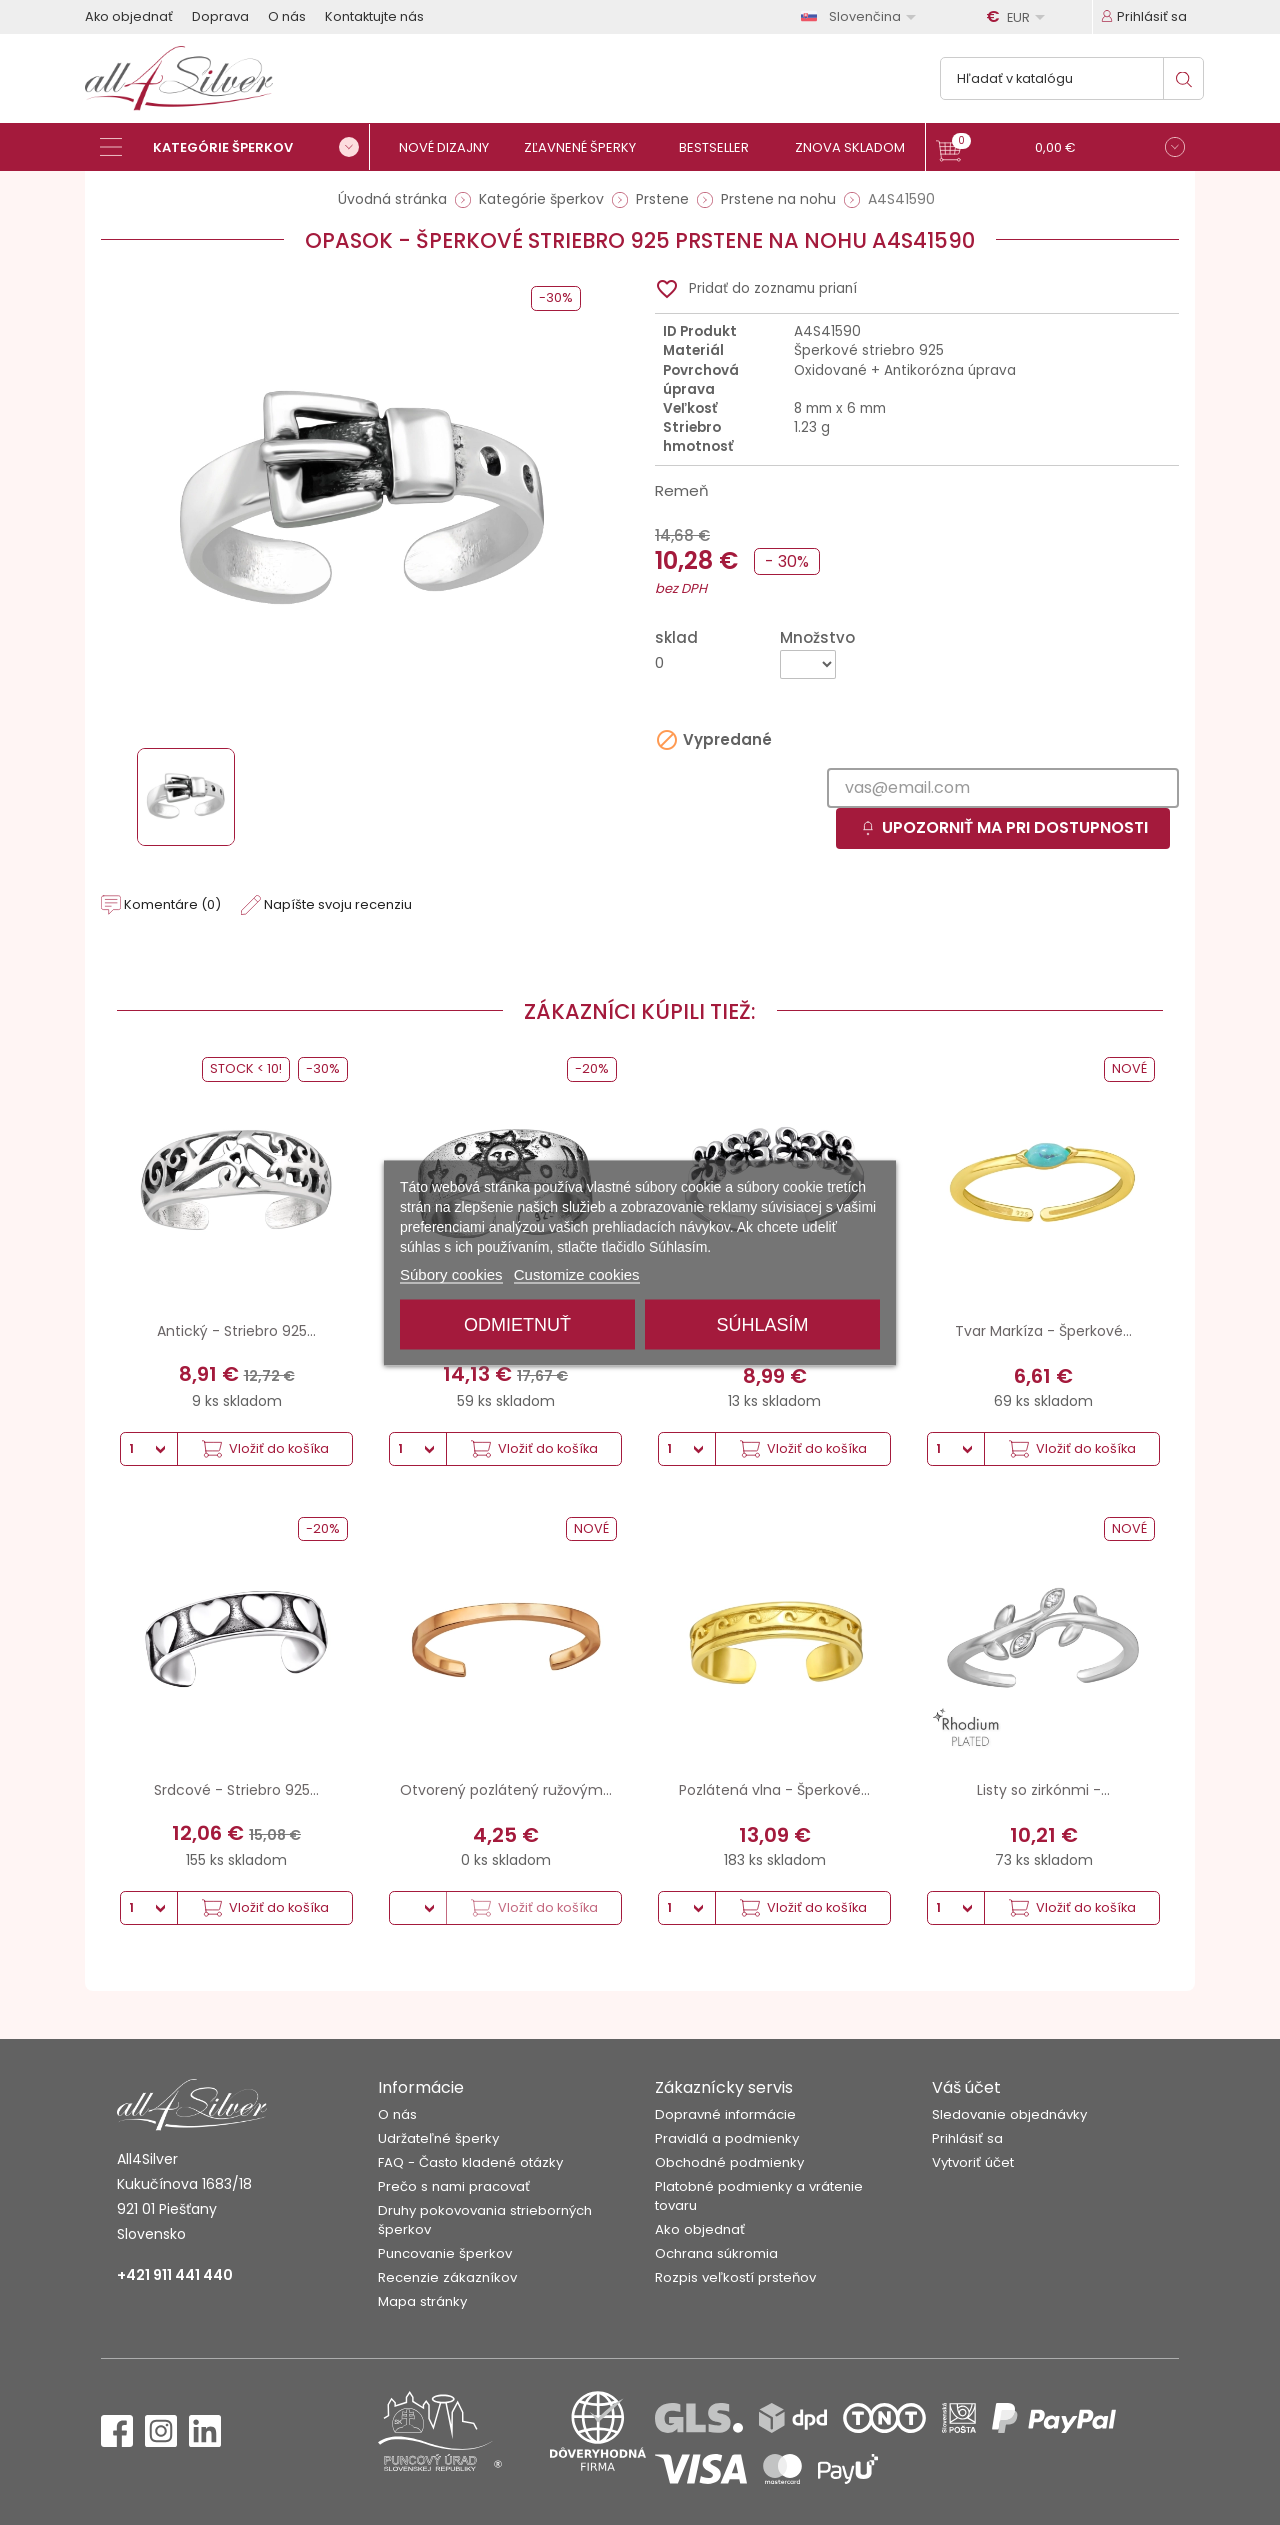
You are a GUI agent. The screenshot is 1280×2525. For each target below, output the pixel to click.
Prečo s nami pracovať (454, 2186)
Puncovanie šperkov (445, 2253)
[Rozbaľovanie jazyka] (862, 16)
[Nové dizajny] (452, 147)
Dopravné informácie (725, 2114)
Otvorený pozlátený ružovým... (506, 1790)
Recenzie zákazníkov (447, 2277)
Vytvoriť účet (973, 2162)
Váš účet (966, 2087)
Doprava (220, 16)
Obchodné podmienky (729, 2162)
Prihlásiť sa (967, 2138)
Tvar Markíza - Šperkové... (1043, 1331)
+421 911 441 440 (175, 2275)
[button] (1060, 149)
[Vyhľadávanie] (1072, 78)
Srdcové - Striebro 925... (236, 1790)
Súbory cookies (451, 1273)
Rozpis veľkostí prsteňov (735, 2277)
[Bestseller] (722, 147)
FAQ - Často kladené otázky (470, 2162)
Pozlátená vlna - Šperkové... (774, 1790)
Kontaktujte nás (374, 16)
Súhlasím (762, 1324)
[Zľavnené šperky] (587, 147)
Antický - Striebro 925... (236, 1331)
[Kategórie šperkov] (235, 147)
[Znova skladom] (857, 147)
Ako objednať (129, 16)
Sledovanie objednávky (1009, 2114)
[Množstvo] (808, 664)
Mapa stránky (422, 2301)
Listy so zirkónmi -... (1043, 1790)
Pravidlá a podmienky (727, 2138)
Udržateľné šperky (438, 2138)
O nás (287, 16)
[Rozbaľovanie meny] (1019, 17)
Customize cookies (577, 1273)
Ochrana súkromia (716, 2253)
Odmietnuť (517, 1324)
